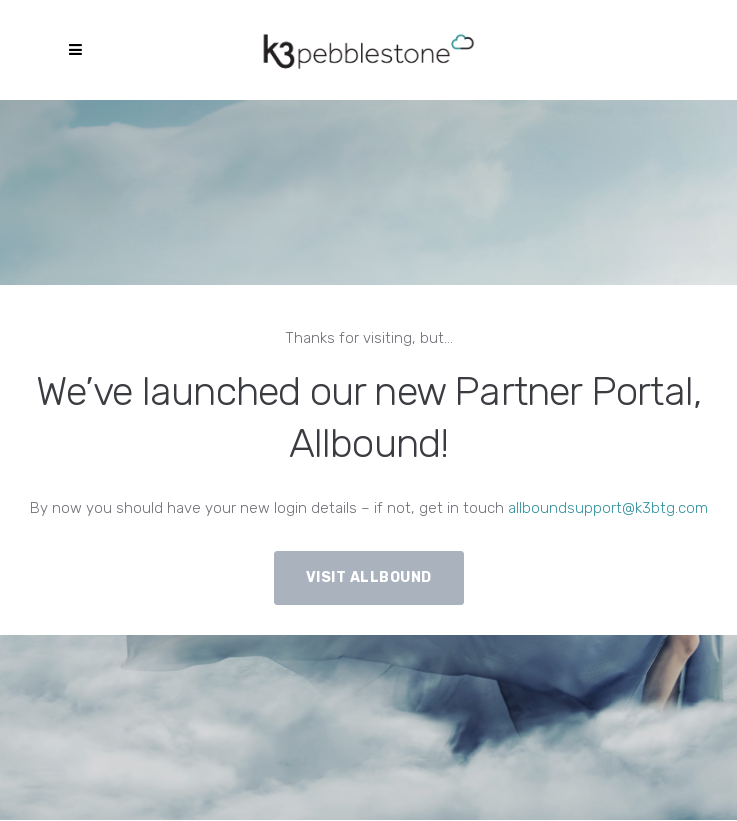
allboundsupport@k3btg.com (608, 508)
